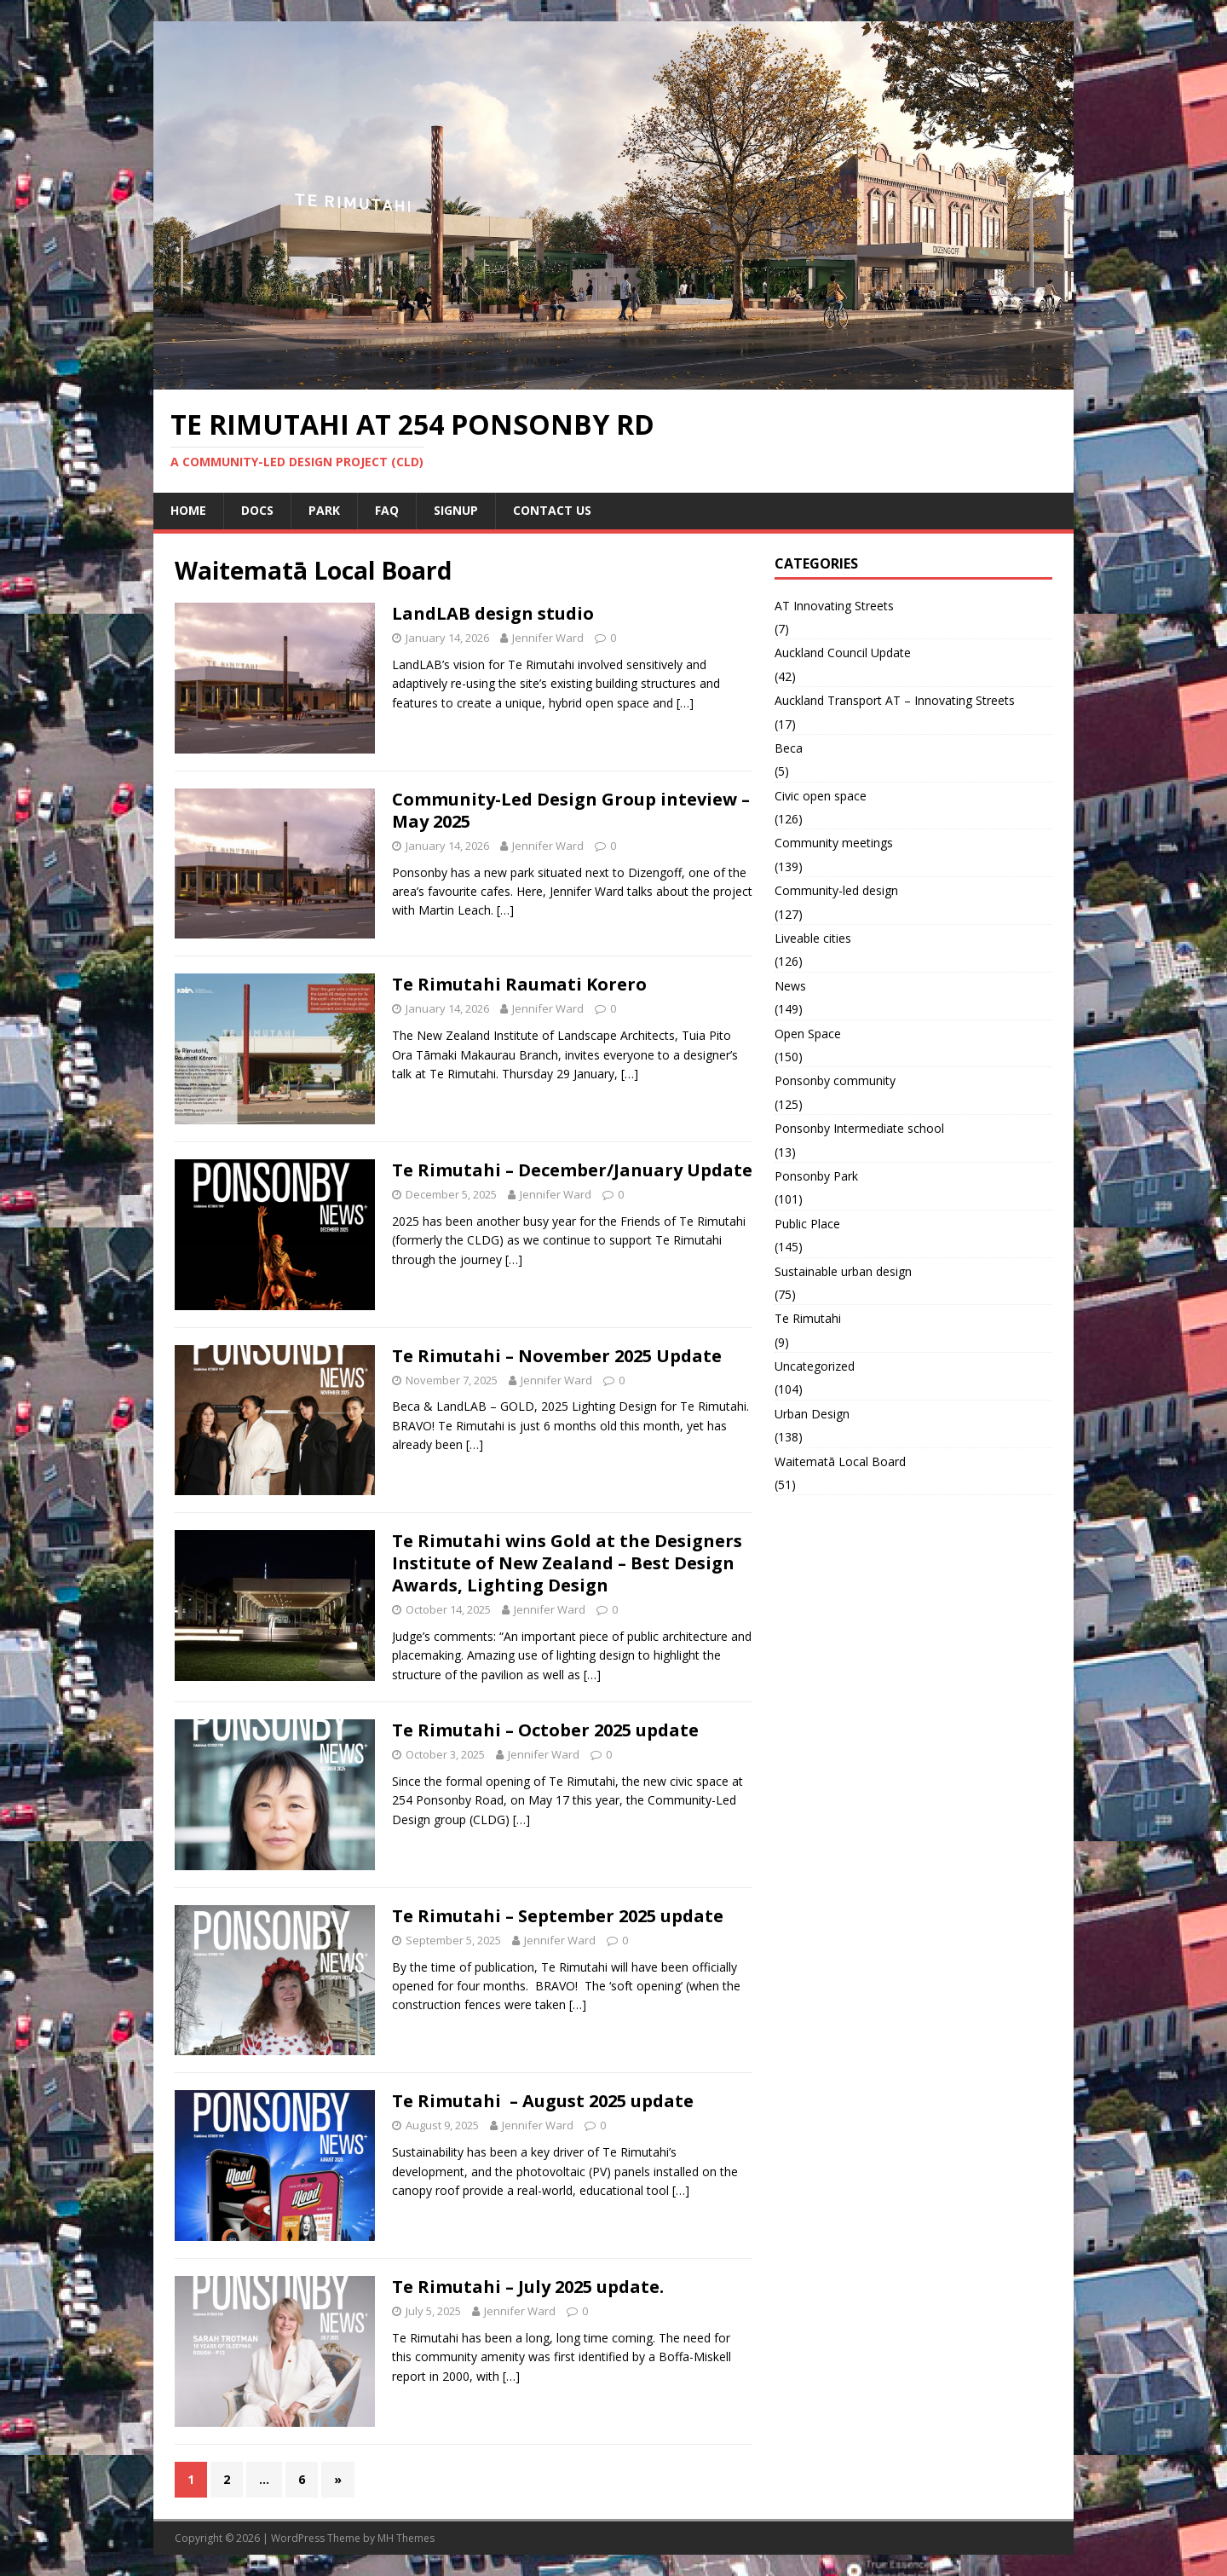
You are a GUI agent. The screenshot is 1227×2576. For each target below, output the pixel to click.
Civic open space (821, 796)
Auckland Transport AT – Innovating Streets (895, 700)
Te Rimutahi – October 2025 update (545, 1729)
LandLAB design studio (493, 613)
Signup (456, 510)
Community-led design (836, 890)
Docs (257, 510)
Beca (789, 748)
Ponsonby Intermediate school (859, 1128)
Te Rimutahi (808, 1318)
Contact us (552, 510)
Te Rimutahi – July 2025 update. (528, 2286)
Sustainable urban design (843, 1271)
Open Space (808, 1033)
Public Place (807, 1224)
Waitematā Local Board (840, 1461)
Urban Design (812, 1414)
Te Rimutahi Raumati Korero (519, 984)
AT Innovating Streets (834, 606)
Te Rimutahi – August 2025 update (543, 2100)
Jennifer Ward (548, 637)
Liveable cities (813, 938)
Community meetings (834, 843)
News (790, 986)
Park (324, 510)
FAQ (387, 510)
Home (188, 510)
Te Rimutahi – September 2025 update (557, 1915)
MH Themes (406, 2538)
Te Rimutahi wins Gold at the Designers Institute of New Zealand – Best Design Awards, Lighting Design (567, 1563)
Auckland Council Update (843, 652)
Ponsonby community (835, 1080)
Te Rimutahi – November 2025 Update (557, 1355)
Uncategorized (815, 1366)
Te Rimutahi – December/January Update (572, 1169)
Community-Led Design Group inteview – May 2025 (571, 810)
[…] (685, 703)
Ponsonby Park (816, 1176)
